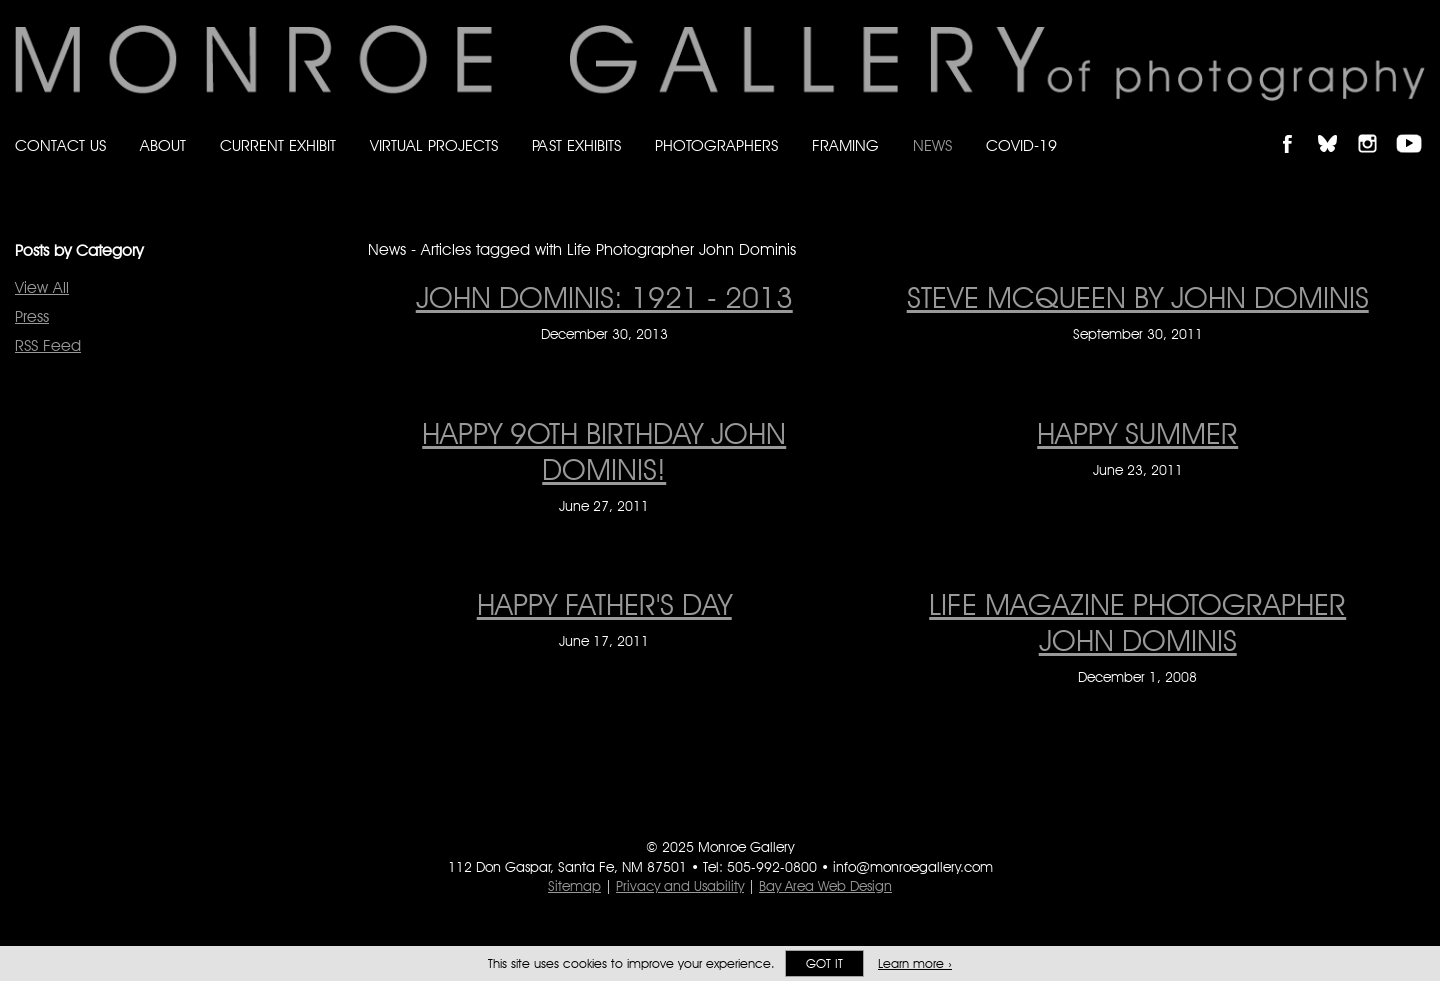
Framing (845, 145)
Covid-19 (1021, 145)
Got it (824, 963)
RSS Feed (48, 345)
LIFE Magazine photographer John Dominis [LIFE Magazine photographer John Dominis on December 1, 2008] (1137, 622)
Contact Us (60, 145)
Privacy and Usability (680, 886)
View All (42, 287)
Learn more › (915, 963)
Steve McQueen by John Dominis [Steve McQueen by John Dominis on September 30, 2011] (1138, 297)
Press (32, 316)
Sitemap (574, 886)
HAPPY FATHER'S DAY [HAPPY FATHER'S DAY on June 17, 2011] (604, 604)
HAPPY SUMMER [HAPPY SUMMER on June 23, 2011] (1137, 433)
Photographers (716, 145)
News (932, 145)
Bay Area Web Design (825, 886)
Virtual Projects (434, 145)
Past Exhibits (576, 145)
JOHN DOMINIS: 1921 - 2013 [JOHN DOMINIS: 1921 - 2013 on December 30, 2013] (604, 297)
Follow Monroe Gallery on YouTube (1416, 126)
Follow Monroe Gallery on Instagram (1376, 126)
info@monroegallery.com (913, 867)
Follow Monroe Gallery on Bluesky (1337, 126)
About (163, 145)
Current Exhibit (278, 145)
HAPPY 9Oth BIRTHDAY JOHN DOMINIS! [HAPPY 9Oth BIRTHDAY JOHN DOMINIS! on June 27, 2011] (604, 451)
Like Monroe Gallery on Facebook (1296, 126)
